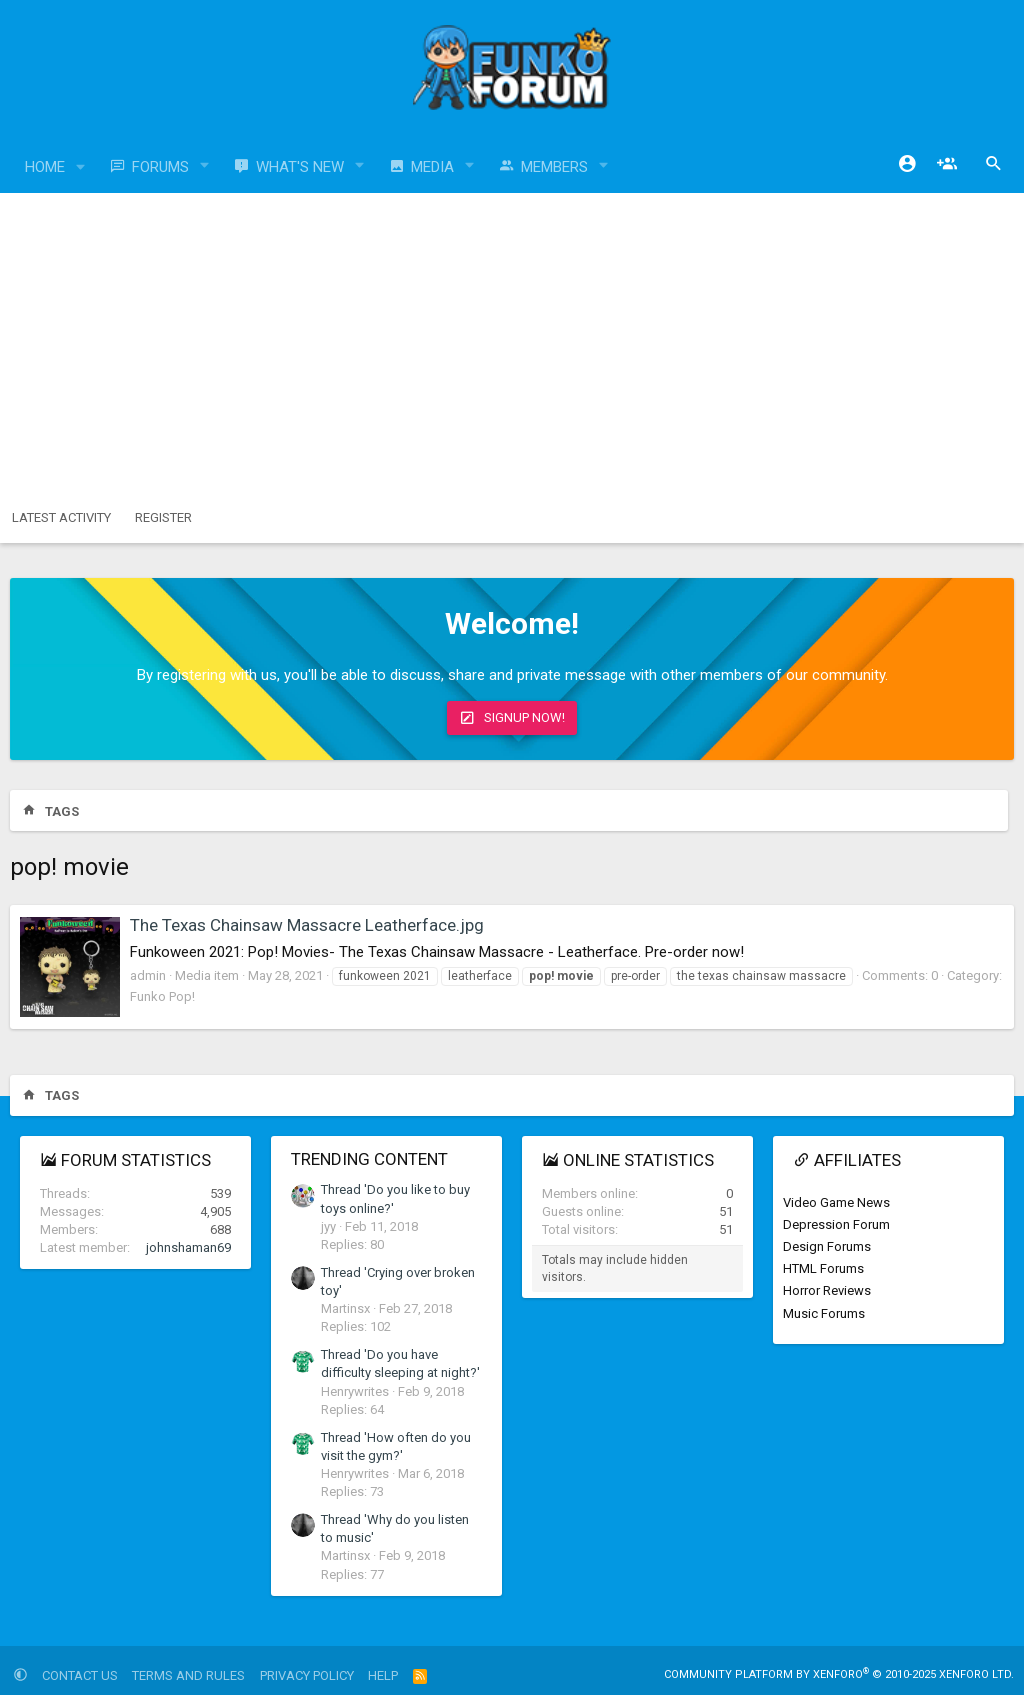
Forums (160, 167)
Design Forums (827, 1246)
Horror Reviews (827, 1290)
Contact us (80, 1675)
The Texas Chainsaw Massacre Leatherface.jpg (307, 925)
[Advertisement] (512, 343)
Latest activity (61, 517)
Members (554, 167)
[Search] (994, 164)
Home (45, 167)
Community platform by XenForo (839, 1674)
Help (383, 1675)
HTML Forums (823, 1268)
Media (432, 167)
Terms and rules (188, 1675)
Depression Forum (836, 1224)
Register (163, 517)
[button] (81, 167)
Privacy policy (307, 1675)
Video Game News (836, 1202)
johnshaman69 (188, 1247)
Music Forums (824, 1313)
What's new (300, 167)
